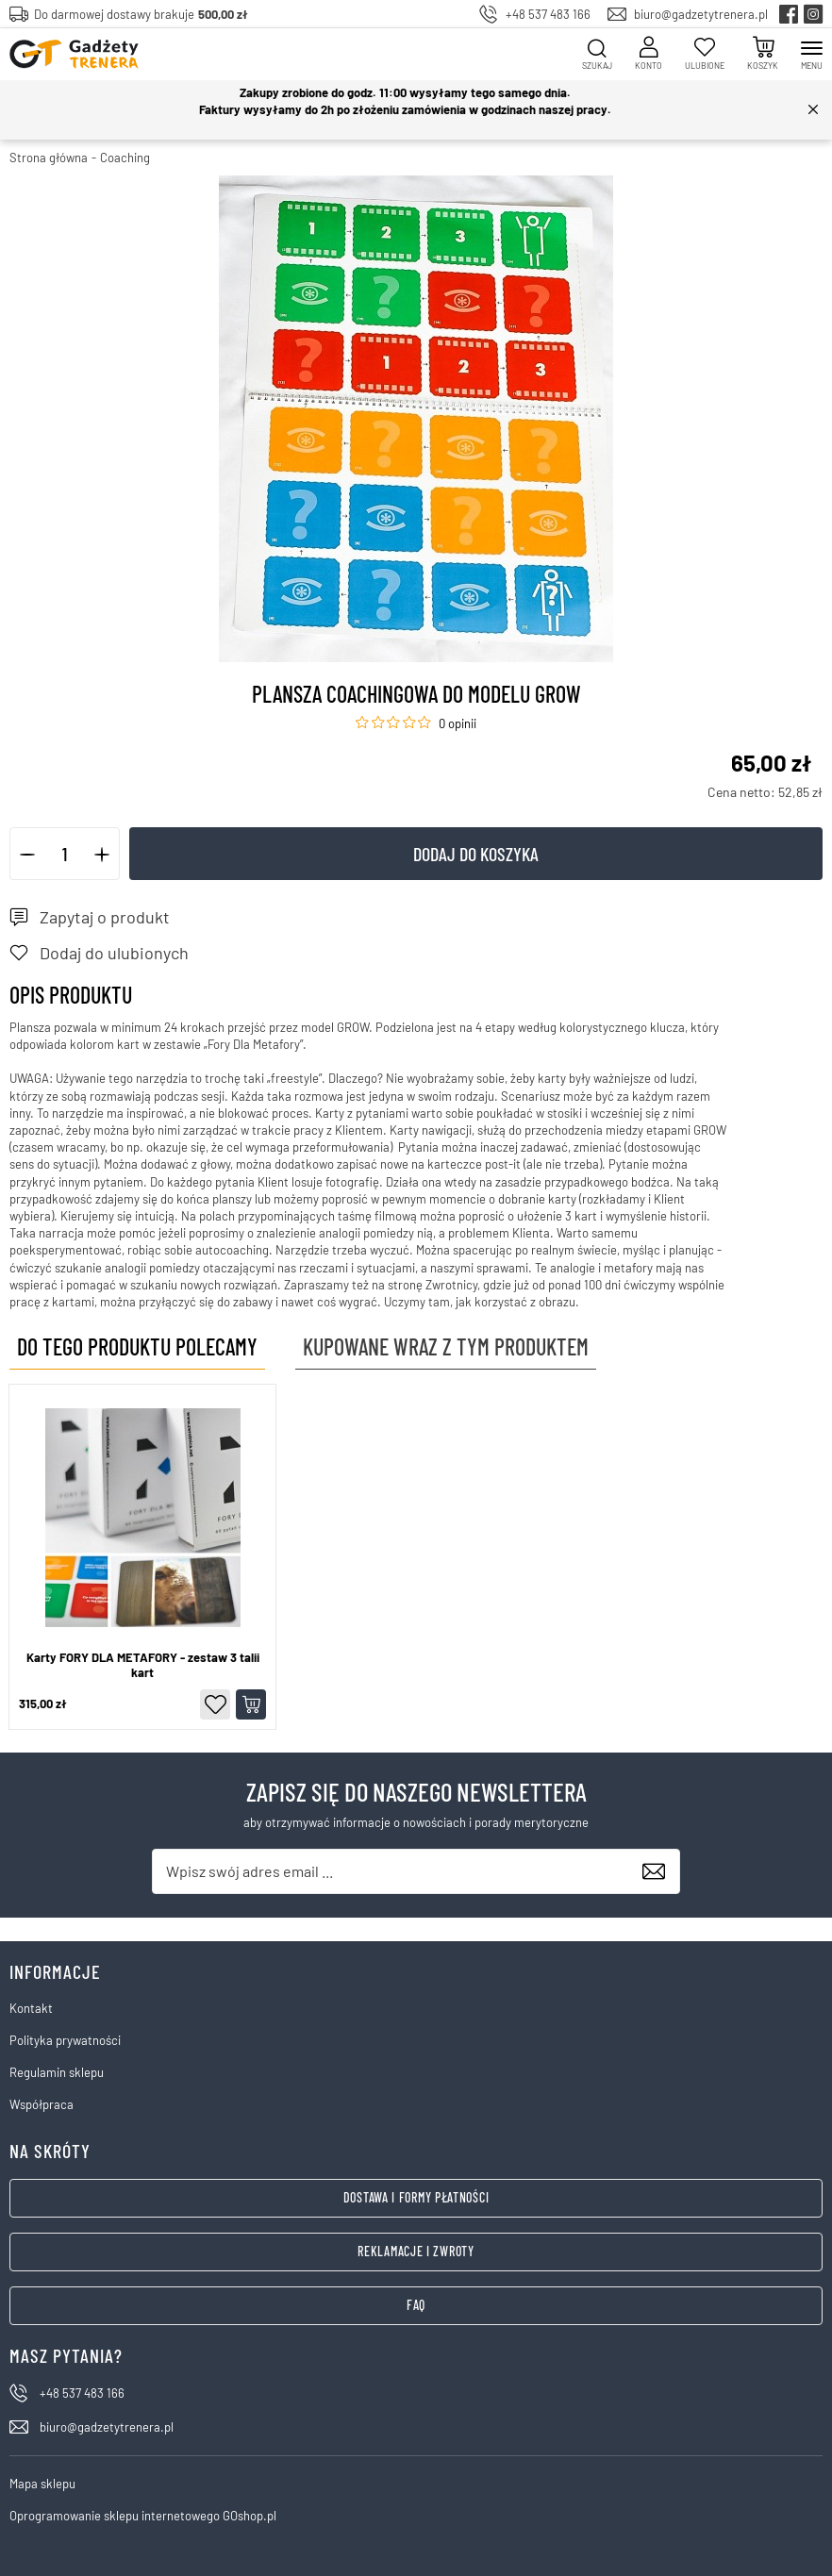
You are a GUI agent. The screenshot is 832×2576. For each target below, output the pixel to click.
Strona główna (48, 157)
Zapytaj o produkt (105, 916)
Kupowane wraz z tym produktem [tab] (446, 1347)
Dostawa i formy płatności (416, 2197)
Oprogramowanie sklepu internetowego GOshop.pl (142, 2515)
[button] (27, 853)
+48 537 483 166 (548, 14)
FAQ (416, 2305)
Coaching (125, 157)
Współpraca (41, 2104)
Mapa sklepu (42, 2483)
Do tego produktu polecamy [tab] (137, 1347)
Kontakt (31, 2008)
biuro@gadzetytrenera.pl (701, 14)
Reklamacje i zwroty (416, 2251)
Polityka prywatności (65, 2040)
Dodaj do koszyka (476, 853)
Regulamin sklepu (56, 2072)
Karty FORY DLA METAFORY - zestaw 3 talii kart (142, 1665)
